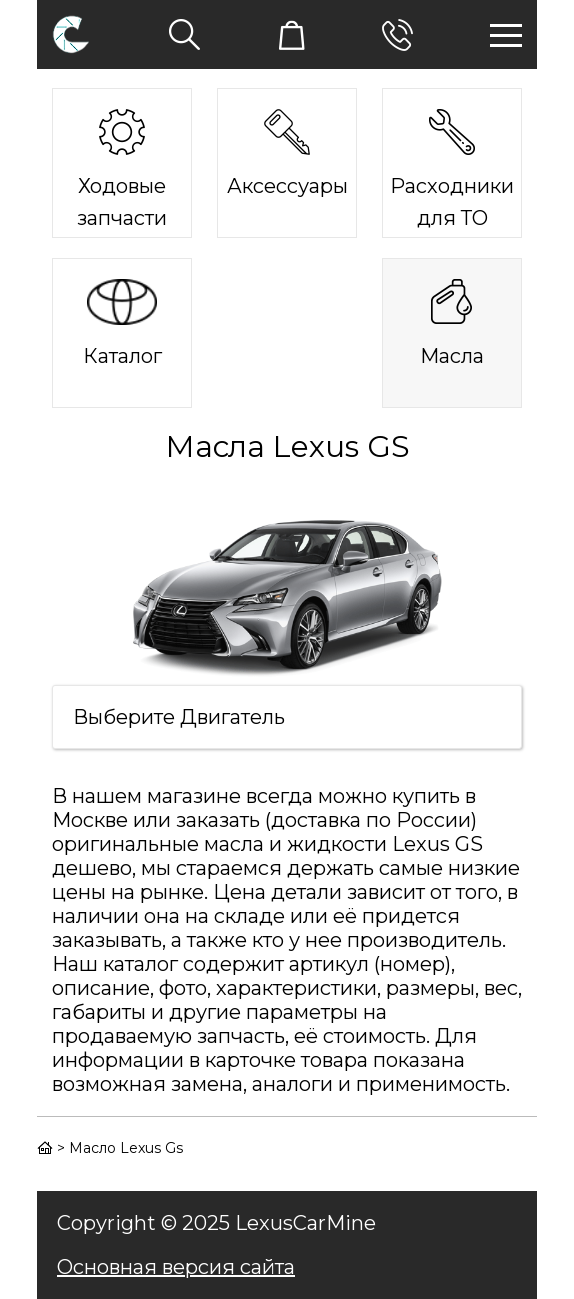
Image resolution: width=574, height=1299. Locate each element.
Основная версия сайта (176, 1267)
